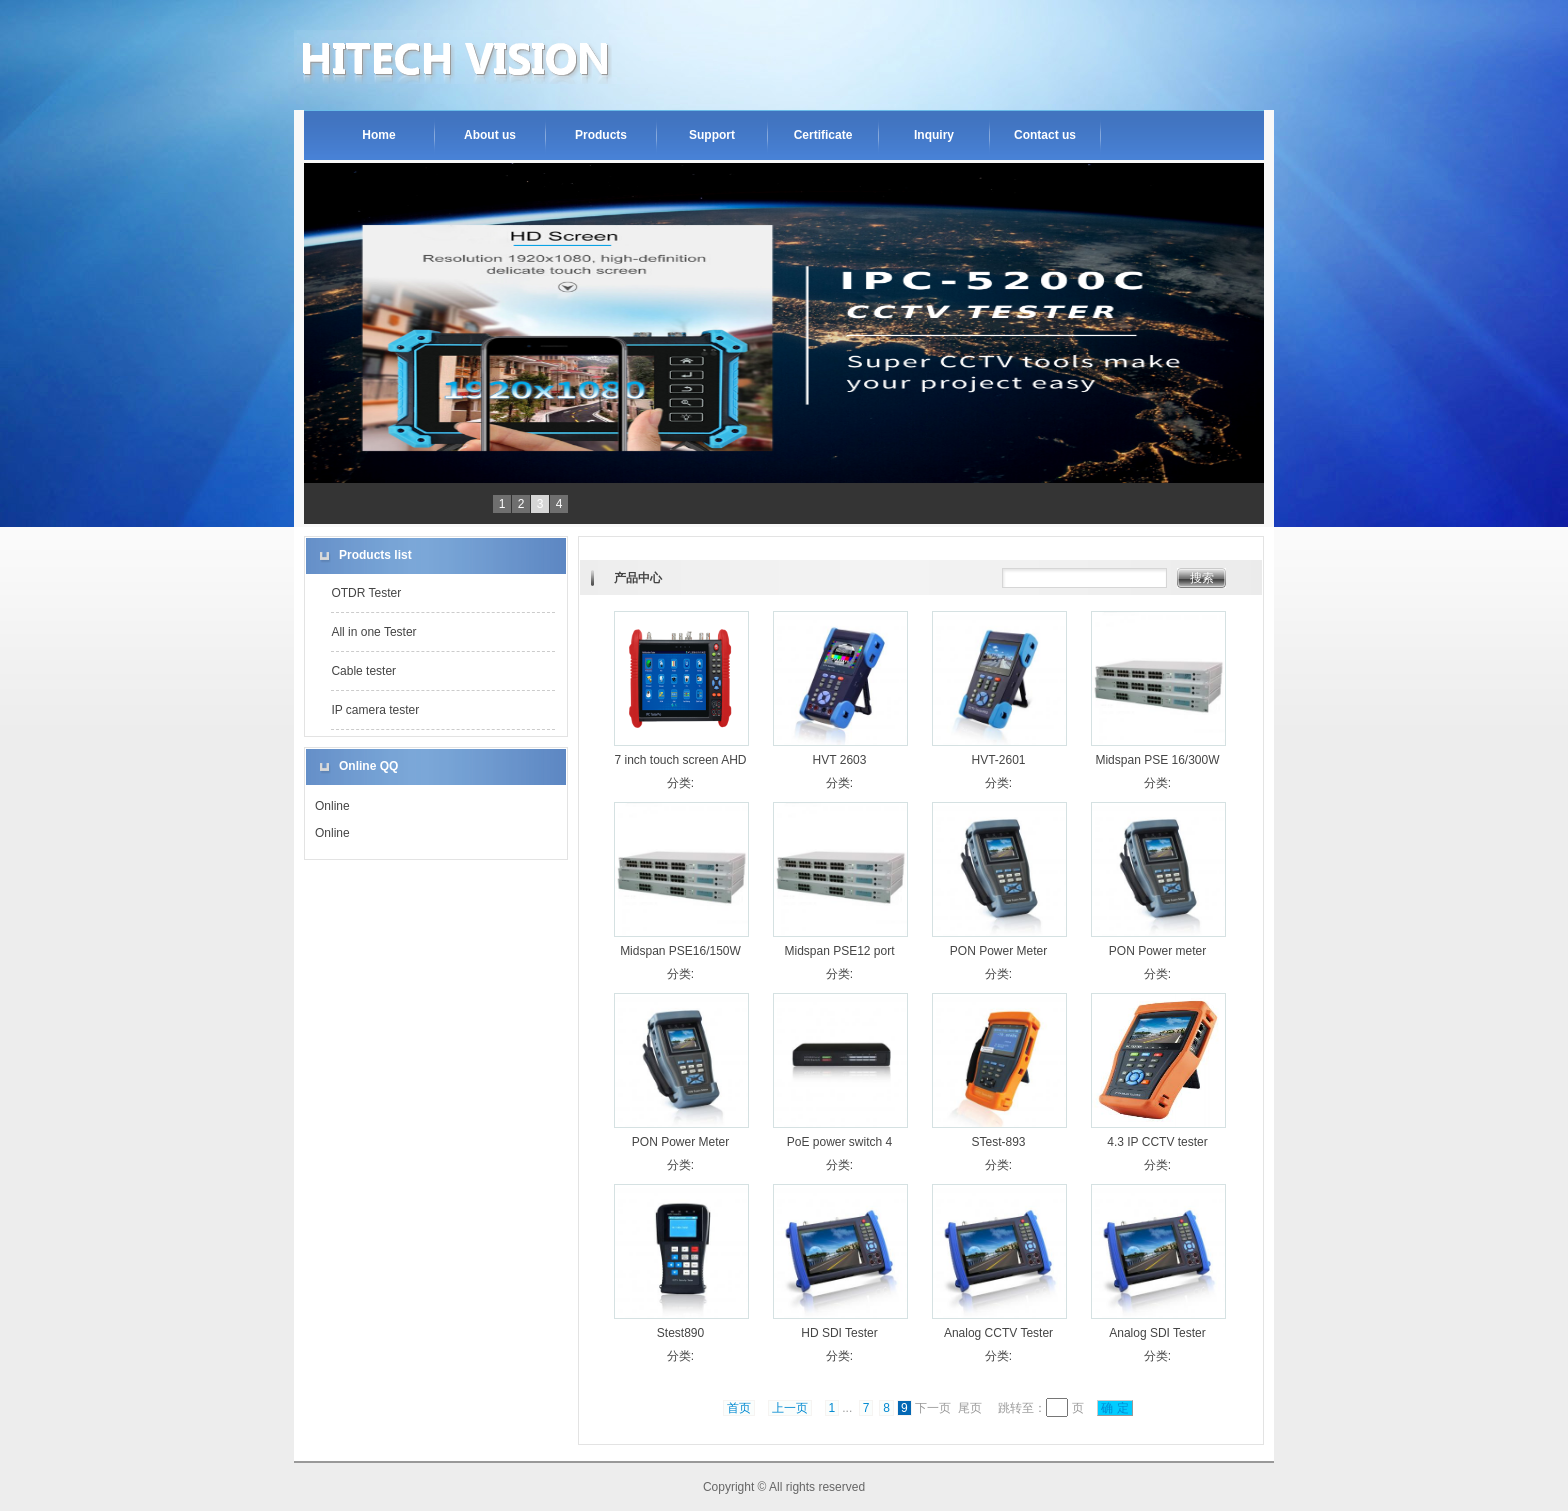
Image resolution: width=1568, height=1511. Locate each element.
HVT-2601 (998, 760)
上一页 (790, 1408)
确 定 (1115, 1408)
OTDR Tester (366, 593)
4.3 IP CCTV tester (1157, 1142)
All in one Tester (373, 632)
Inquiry (934, 135)
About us (490, 135)
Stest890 (680, 1333)
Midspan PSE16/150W (680, 951)
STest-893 (998, 1142)
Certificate (823, 135)
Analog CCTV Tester (998, 1333)
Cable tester (363, 671)
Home (378, 135)
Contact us (1045, 135)
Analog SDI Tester (1157, 1333)
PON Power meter (1157, 951)
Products (601, 135)
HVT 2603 (840, 760)
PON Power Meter (998, 951)
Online (332, 806)
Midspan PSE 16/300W (1157, 760)
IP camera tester (375, 710)
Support (712, 135)
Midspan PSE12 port (839, 951)
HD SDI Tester (839, 1333)
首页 (739, 1408)
